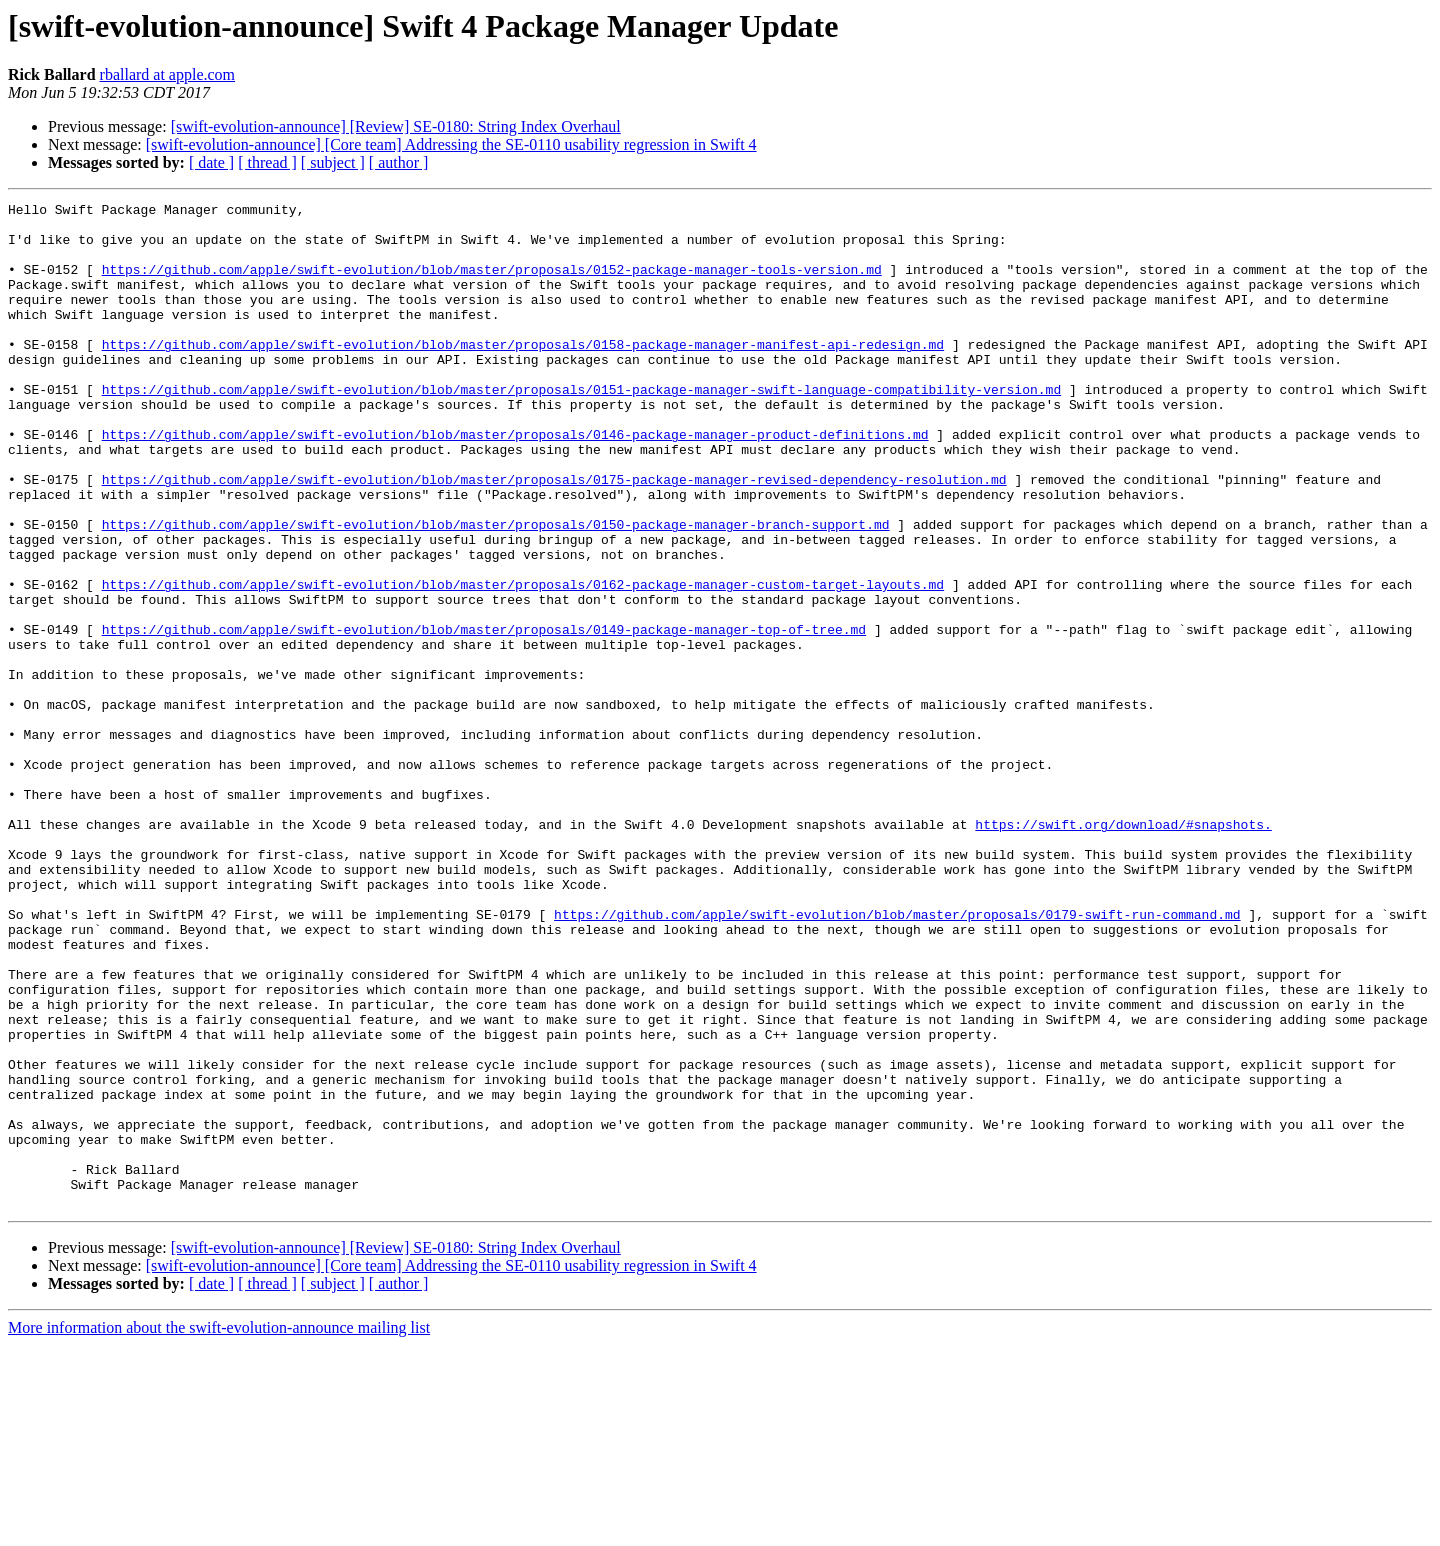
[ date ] (211, 162)
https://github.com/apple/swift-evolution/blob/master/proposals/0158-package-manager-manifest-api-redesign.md (523, 374)
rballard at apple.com (168, 74)
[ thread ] (267, 162)
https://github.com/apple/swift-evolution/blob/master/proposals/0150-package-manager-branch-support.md (496, 590)
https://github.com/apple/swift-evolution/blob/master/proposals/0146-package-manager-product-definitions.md (515, 482)
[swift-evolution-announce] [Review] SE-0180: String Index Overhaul (396, 126)
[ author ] (399, 162)
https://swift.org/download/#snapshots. (1123, 950)
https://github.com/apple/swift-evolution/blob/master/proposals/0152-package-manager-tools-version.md (492, 284)
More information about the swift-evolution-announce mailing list (219, 1528)
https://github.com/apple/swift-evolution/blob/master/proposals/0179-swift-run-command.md (897, 1058)
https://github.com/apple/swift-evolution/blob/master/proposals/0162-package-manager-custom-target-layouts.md (523, 662)
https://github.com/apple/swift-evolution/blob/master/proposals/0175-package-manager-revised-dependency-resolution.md (554, 536)
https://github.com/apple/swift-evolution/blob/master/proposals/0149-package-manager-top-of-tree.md (484, 716)
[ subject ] (333, 162)
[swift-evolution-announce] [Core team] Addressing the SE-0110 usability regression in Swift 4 (451, 144)
